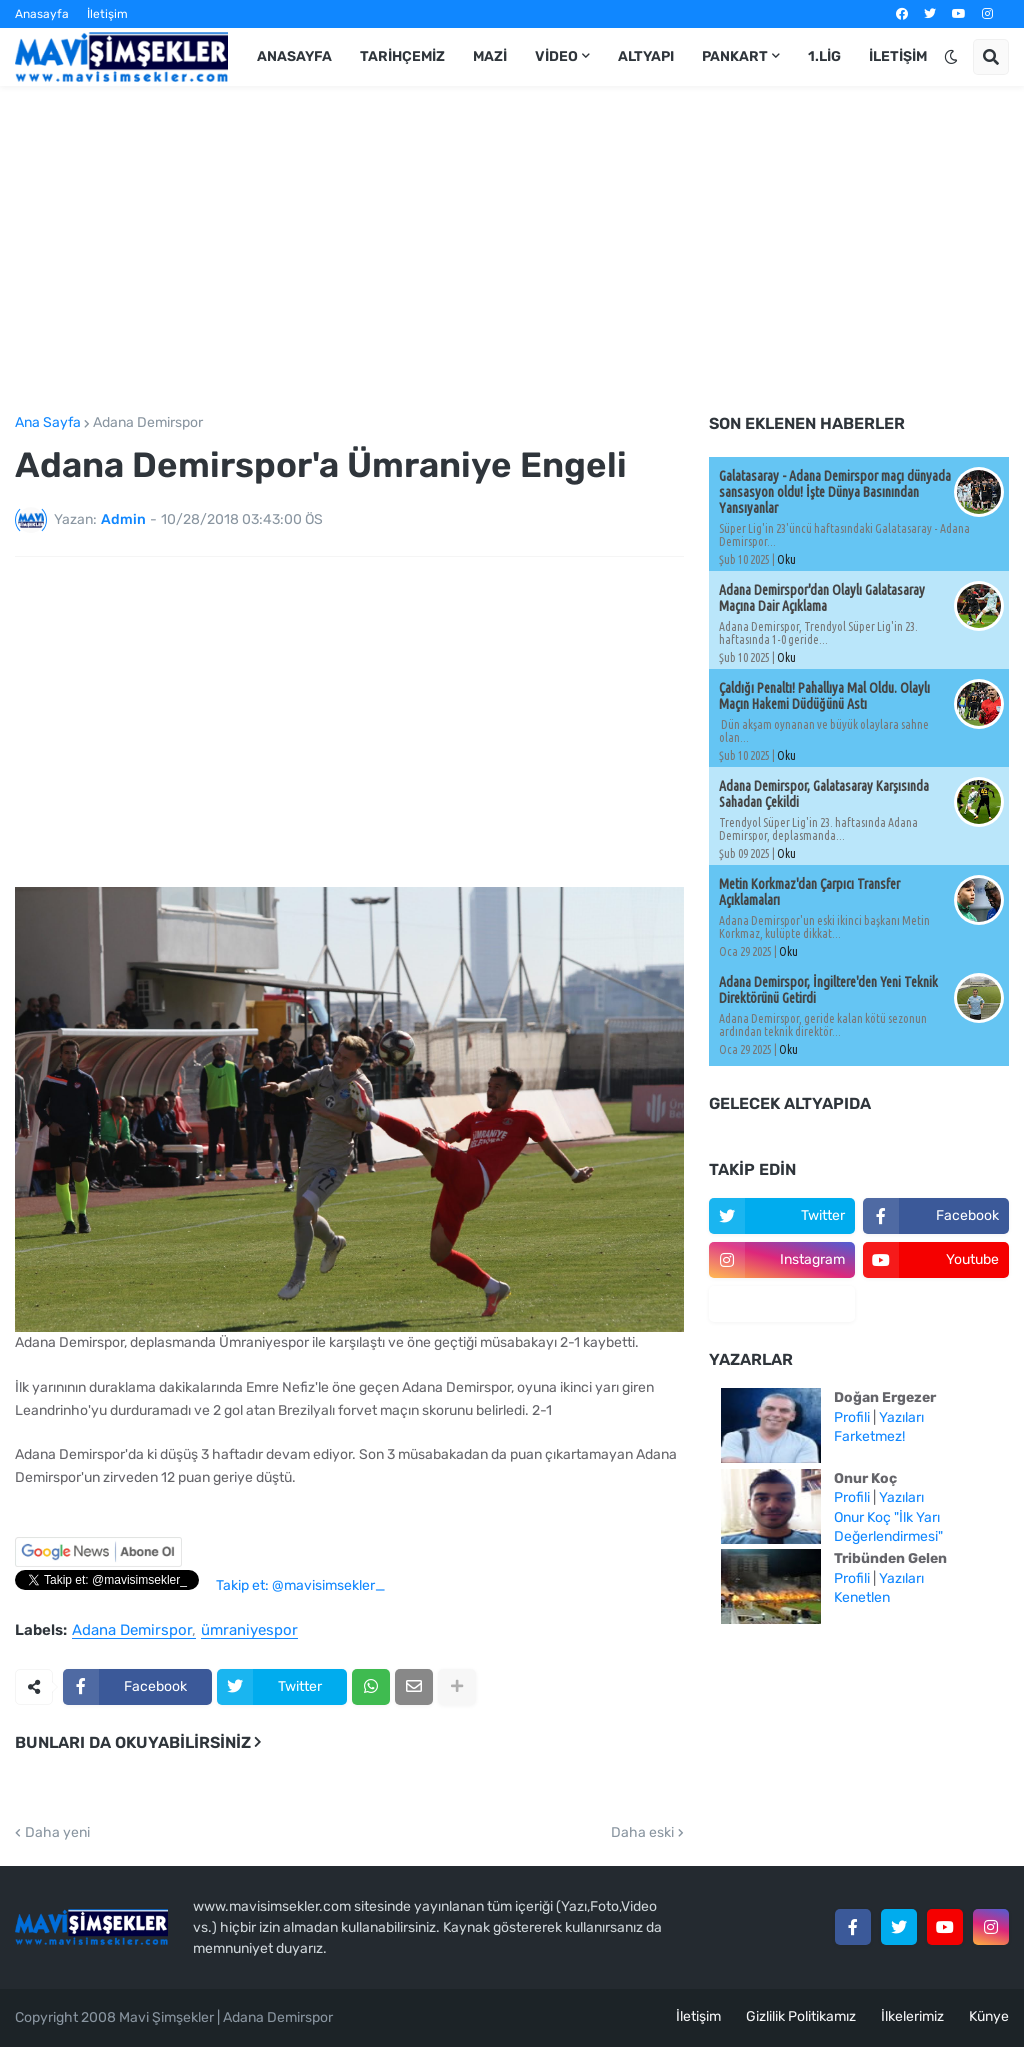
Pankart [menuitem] (735, 56)
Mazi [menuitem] (490, 56)
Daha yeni (57, 1833)
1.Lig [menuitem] (824, 56)
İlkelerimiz (912, 2016)
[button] (951, 57)
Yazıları (901, 1417)
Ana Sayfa (48, 423)
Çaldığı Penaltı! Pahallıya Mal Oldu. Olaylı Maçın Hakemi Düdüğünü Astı (824, 696)
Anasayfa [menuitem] (294, 56)
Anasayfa (42, 14)
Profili (852, 1417)
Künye (989, 2016)
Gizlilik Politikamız (801, 2016)
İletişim (107, 14)
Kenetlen (862, 1597)
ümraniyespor (249, 1631)
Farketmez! (869, 1436)
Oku (786, 559)
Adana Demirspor (148, 423)
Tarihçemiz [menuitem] (402, 56)
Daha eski (642, 1833)
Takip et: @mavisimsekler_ (300, 1585)
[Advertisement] (512, 251)
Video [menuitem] (556, 56)
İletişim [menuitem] (898, 56)
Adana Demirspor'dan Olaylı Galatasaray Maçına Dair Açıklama (822, 598)
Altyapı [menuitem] (646, 56)
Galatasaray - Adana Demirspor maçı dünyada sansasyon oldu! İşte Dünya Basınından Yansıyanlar (835, 492)
